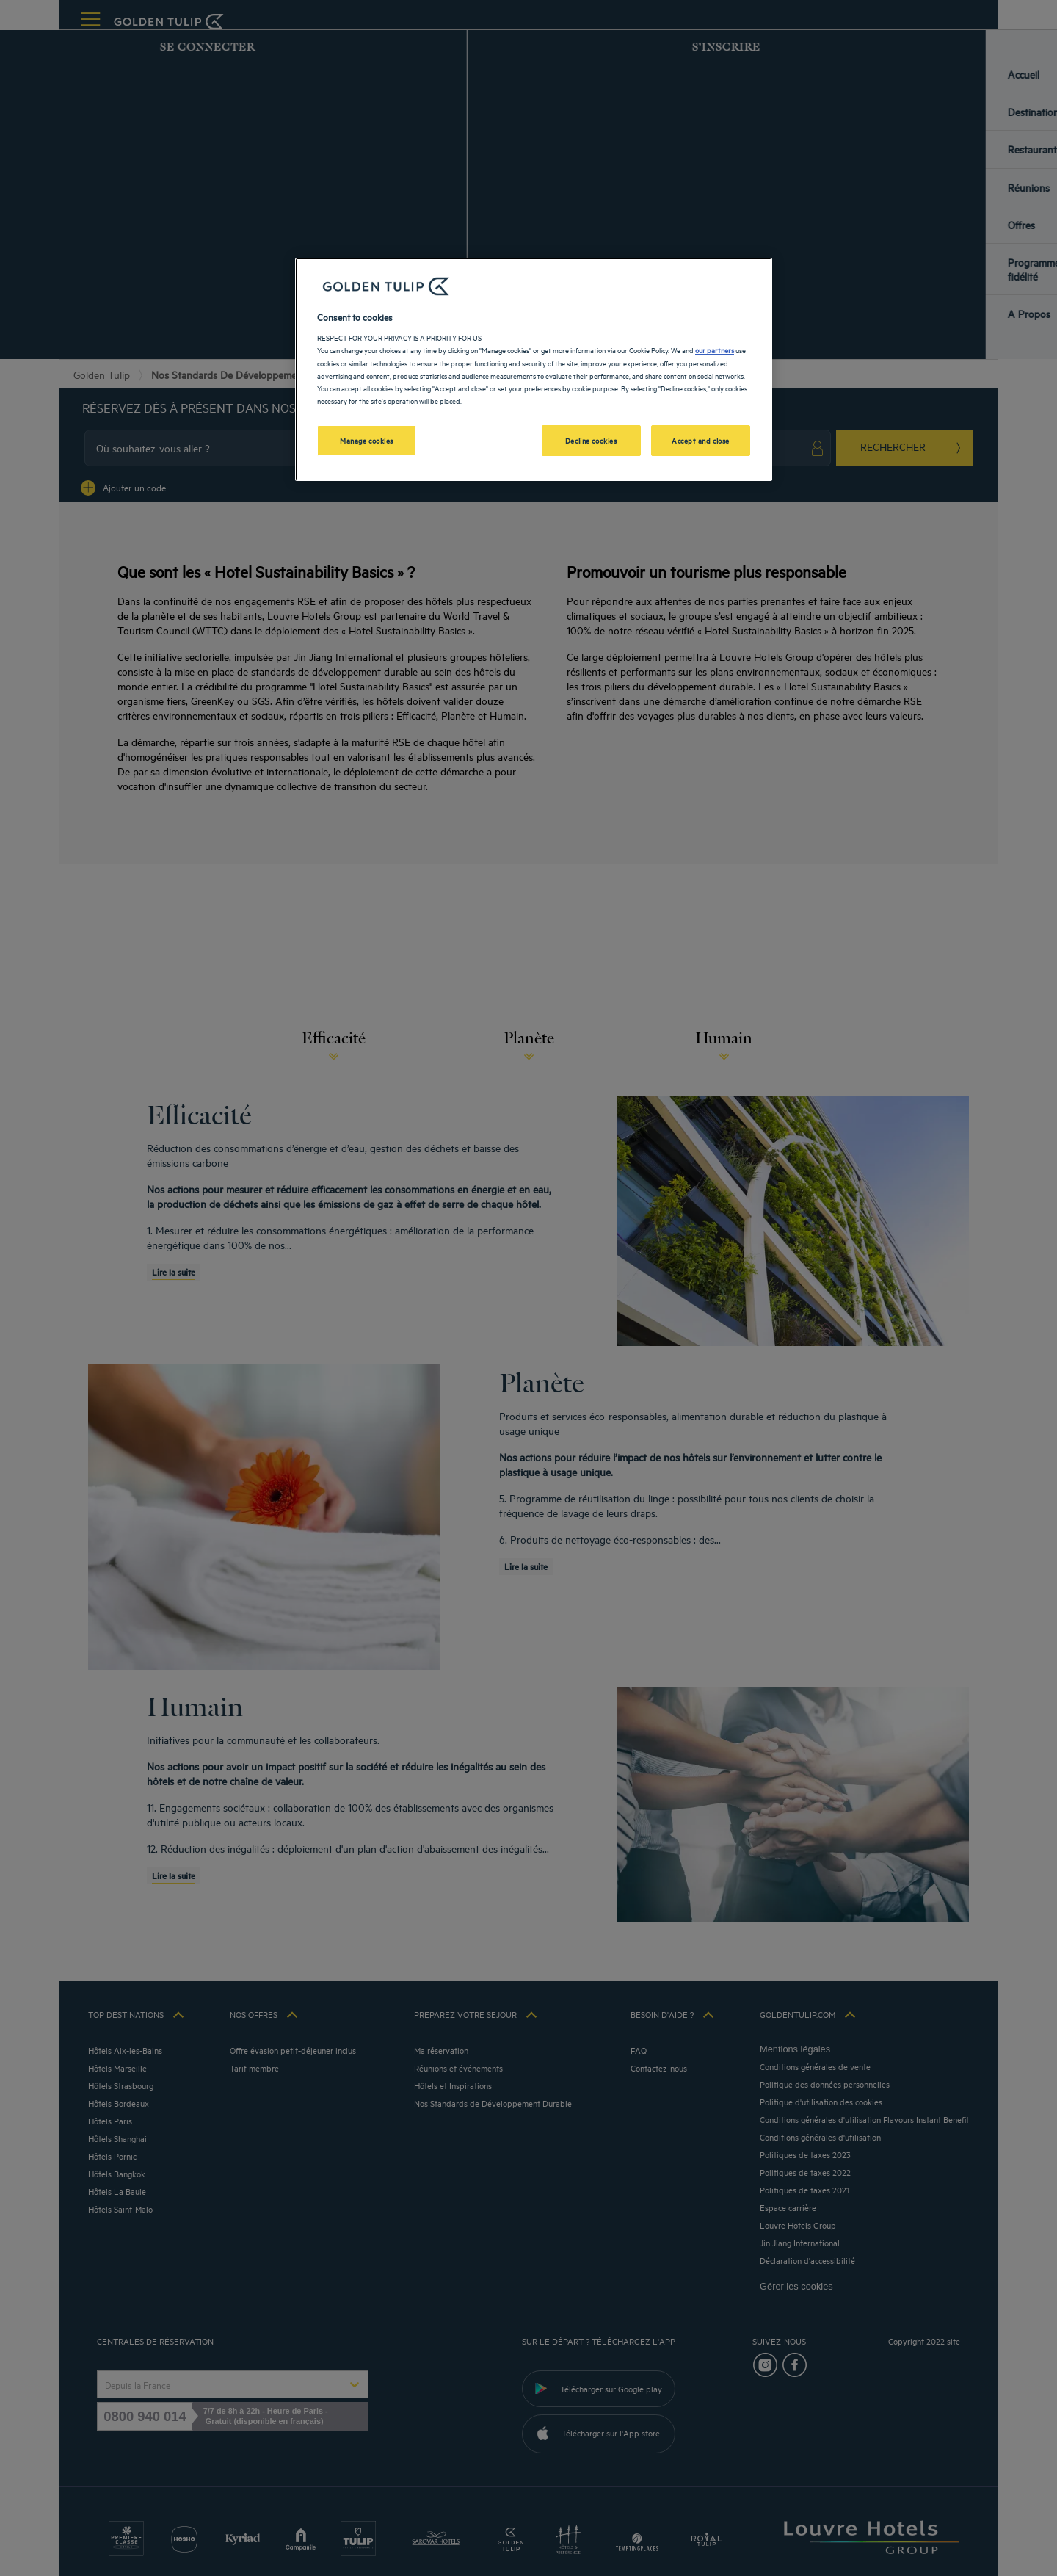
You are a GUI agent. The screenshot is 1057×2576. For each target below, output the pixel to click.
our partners (714, 349)
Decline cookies (591, 440)
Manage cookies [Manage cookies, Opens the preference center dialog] (366, 440)
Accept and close (701, 440)
